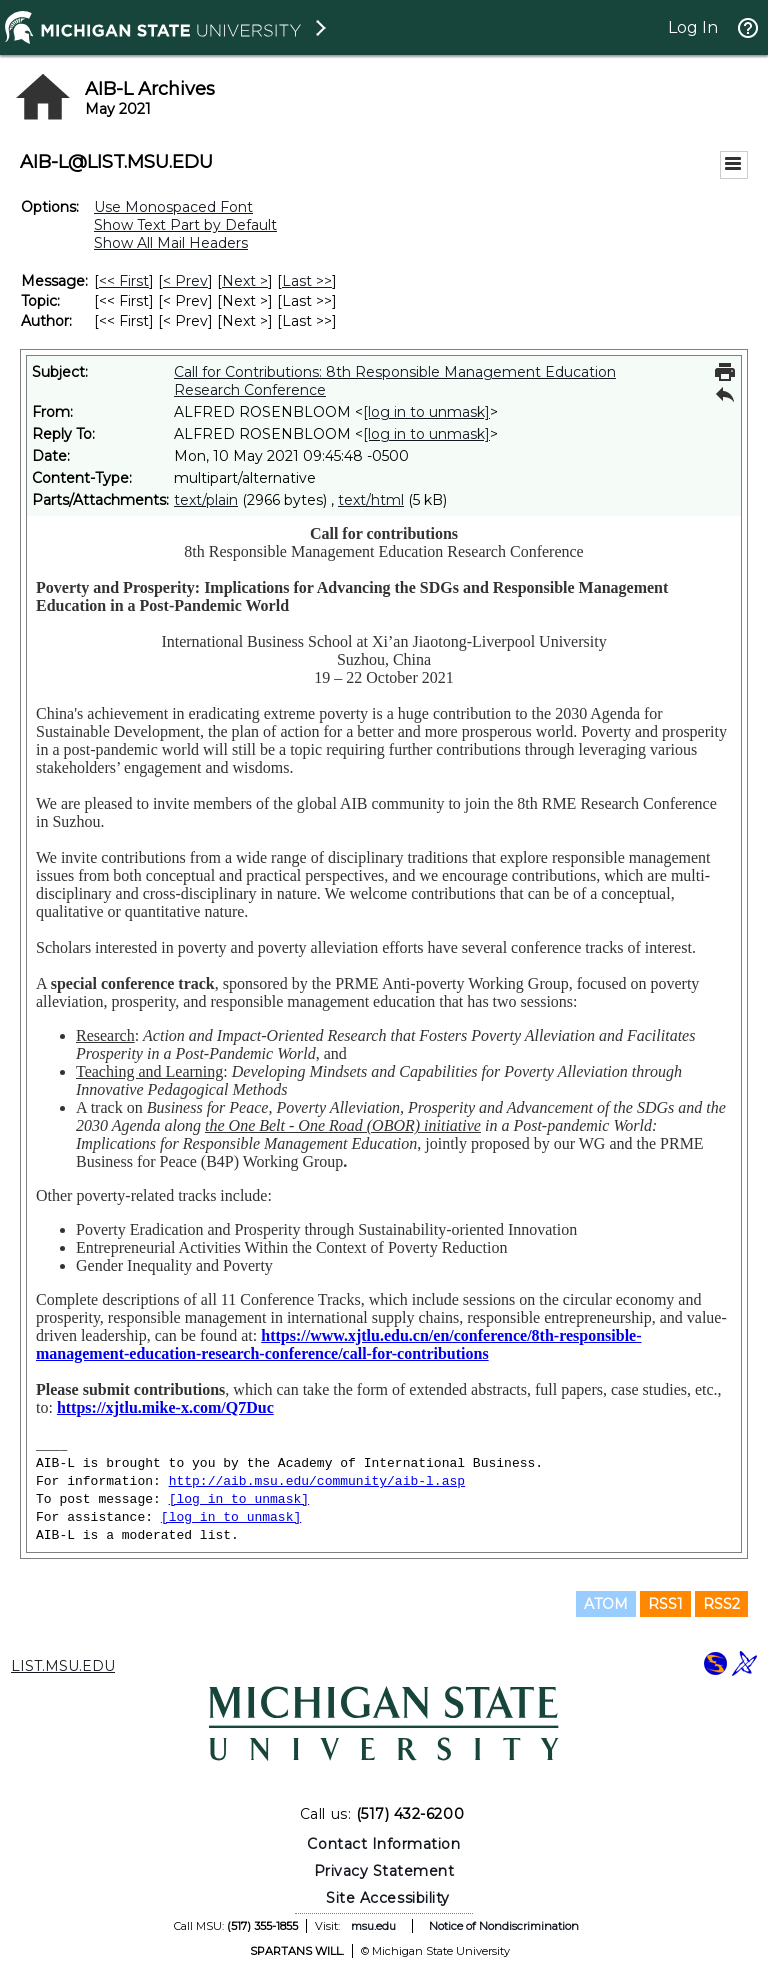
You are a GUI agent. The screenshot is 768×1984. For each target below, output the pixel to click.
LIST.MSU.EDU (63, 1666)
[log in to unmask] (426, 412)
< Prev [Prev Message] (185, 281)
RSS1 (665, 1604)
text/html (371, 500)
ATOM (606, 1604)
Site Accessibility (388, 1898)
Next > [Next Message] (245, 281)
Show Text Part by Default (185, 225)
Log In (693, 27)
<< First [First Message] (124, 281)
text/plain (206, 500)
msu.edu (373, 1926)
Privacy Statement (384, 1871)
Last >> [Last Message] (307, 281)
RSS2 (721, 1604)
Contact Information (383, 1844)
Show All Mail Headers (171, 243)
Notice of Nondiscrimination (504, 1926)
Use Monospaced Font (173, 207)
